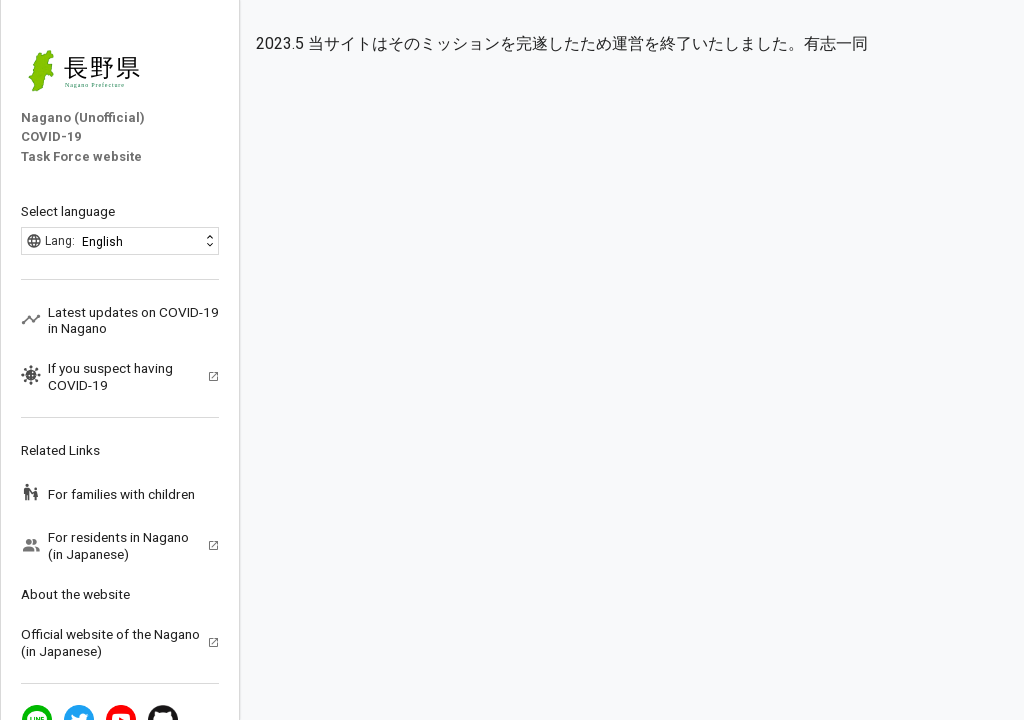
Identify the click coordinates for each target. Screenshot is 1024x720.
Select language (68, 211)
